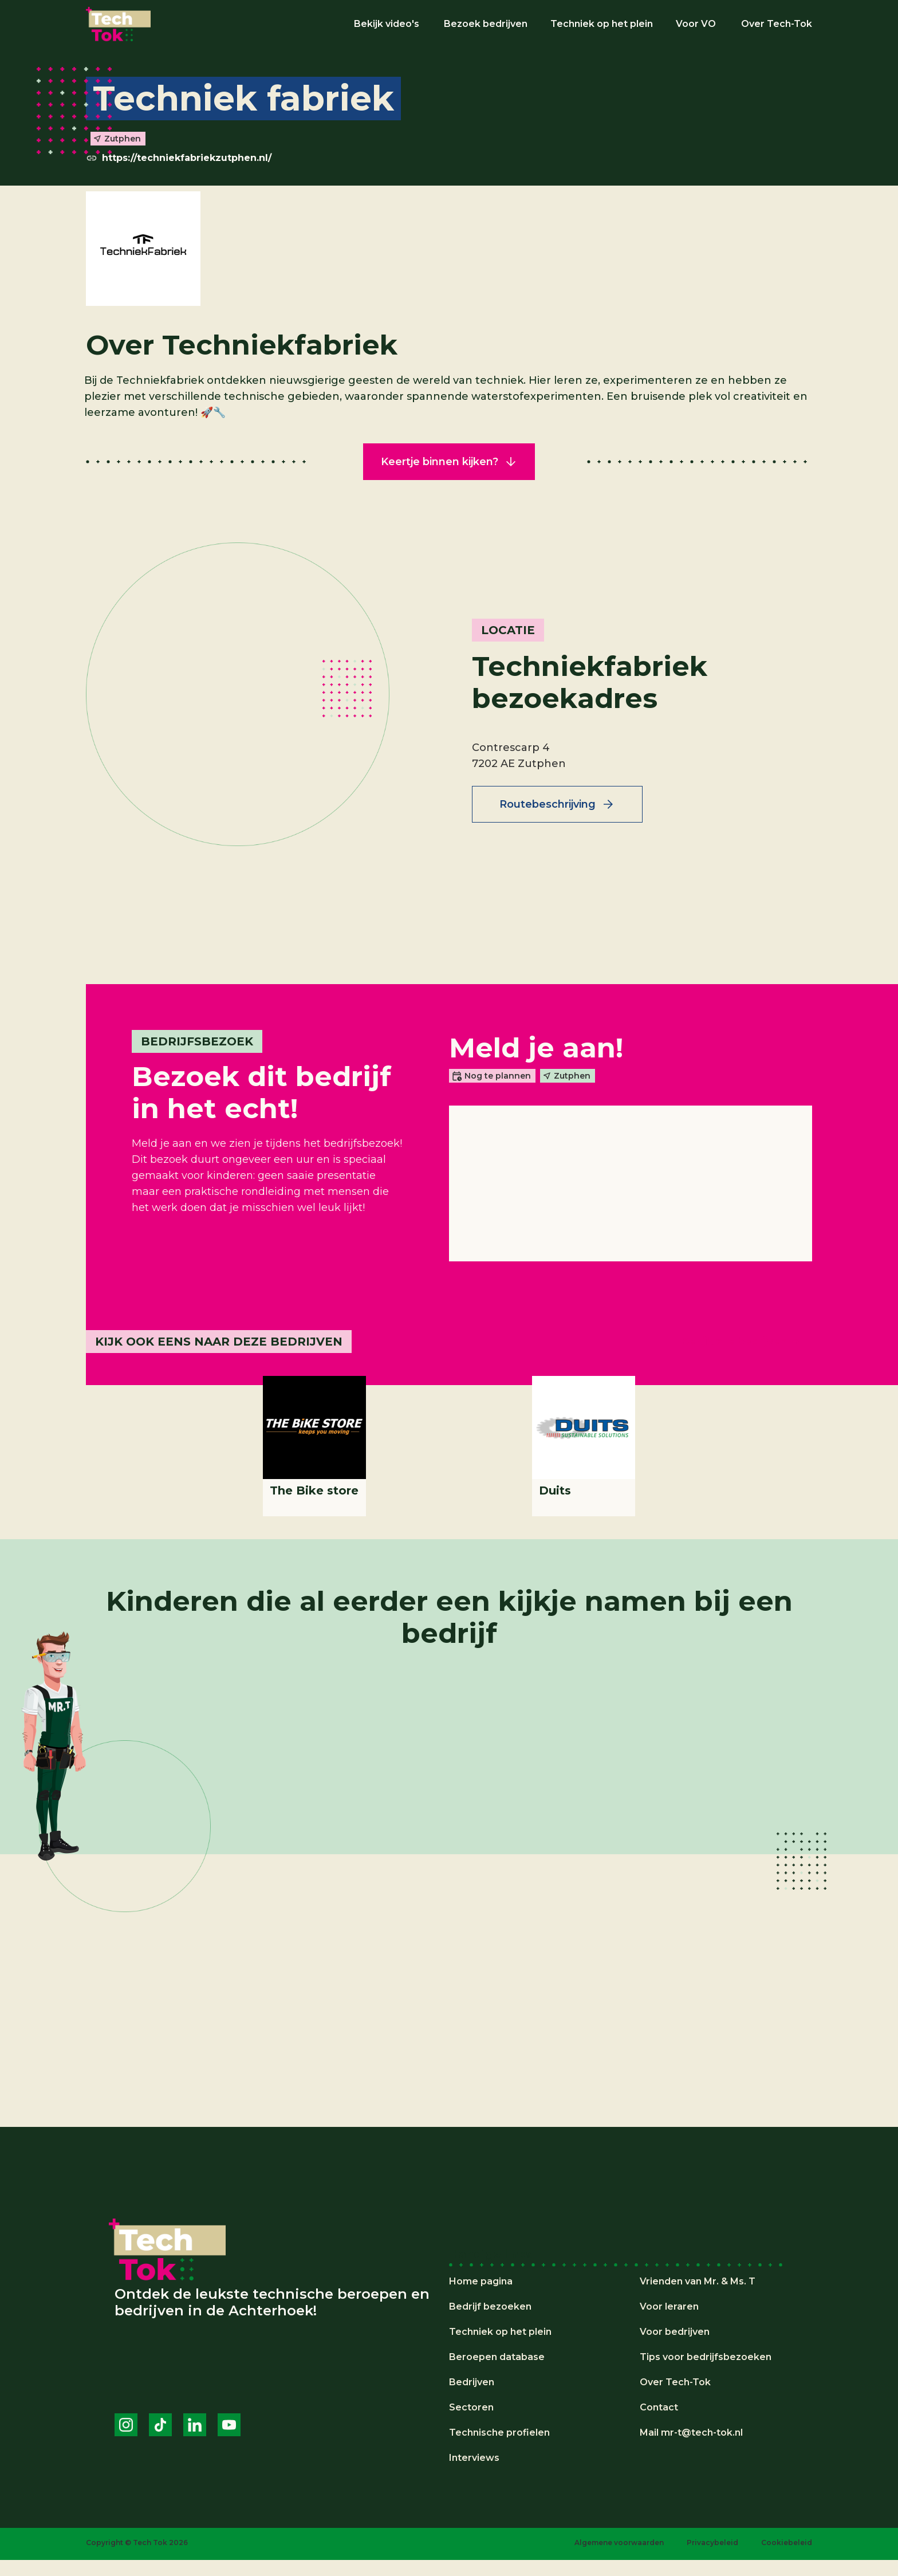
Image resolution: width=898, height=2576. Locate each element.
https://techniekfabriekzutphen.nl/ (186, 158)
